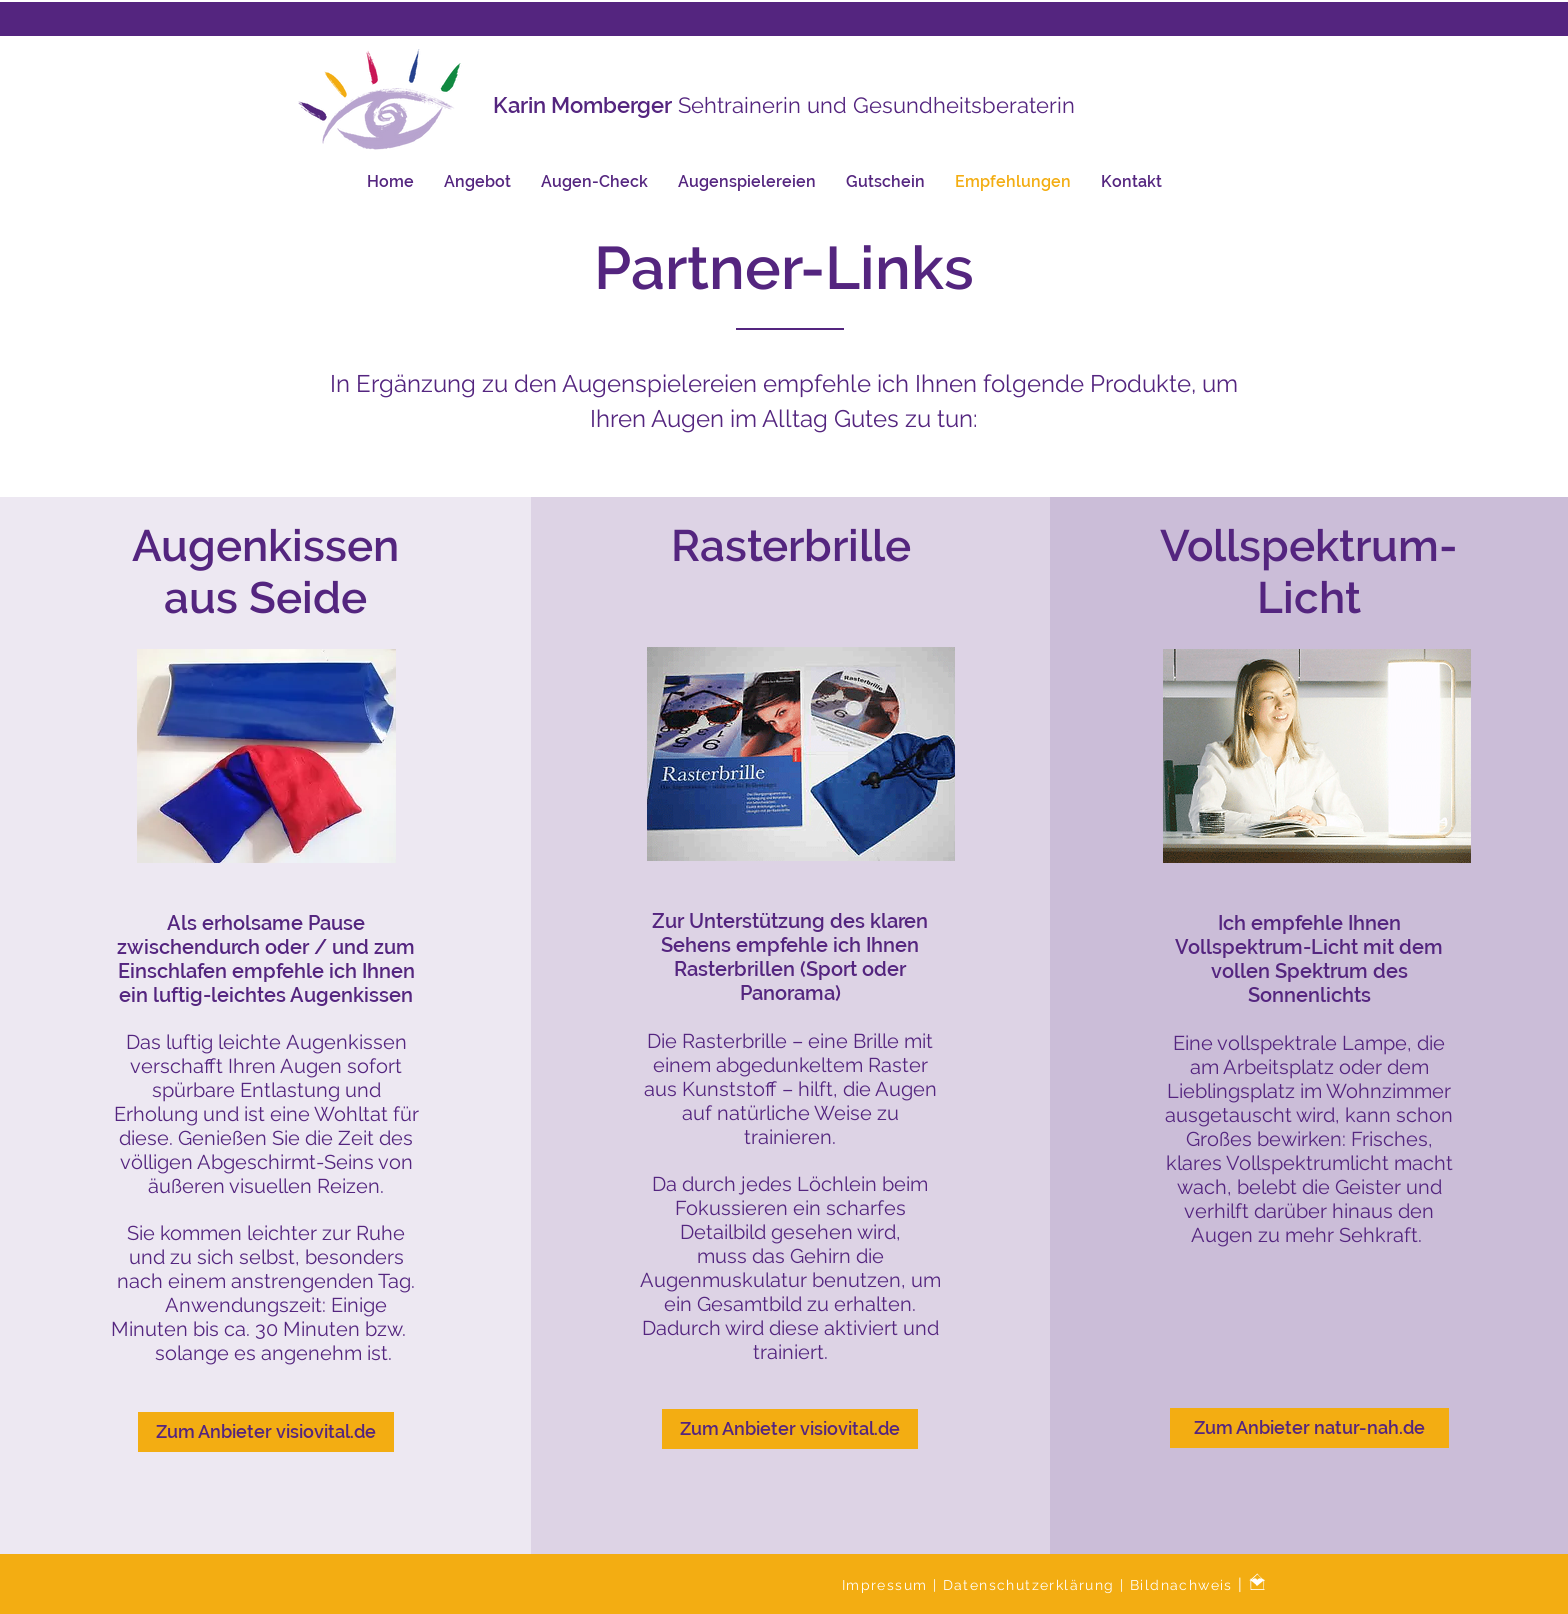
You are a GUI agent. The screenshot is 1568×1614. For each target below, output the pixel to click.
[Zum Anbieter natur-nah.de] (1309, 1428)
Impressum (887, 1585)
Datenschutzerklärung (1031, 1585)
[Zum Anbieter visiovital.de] (266, 1432)
